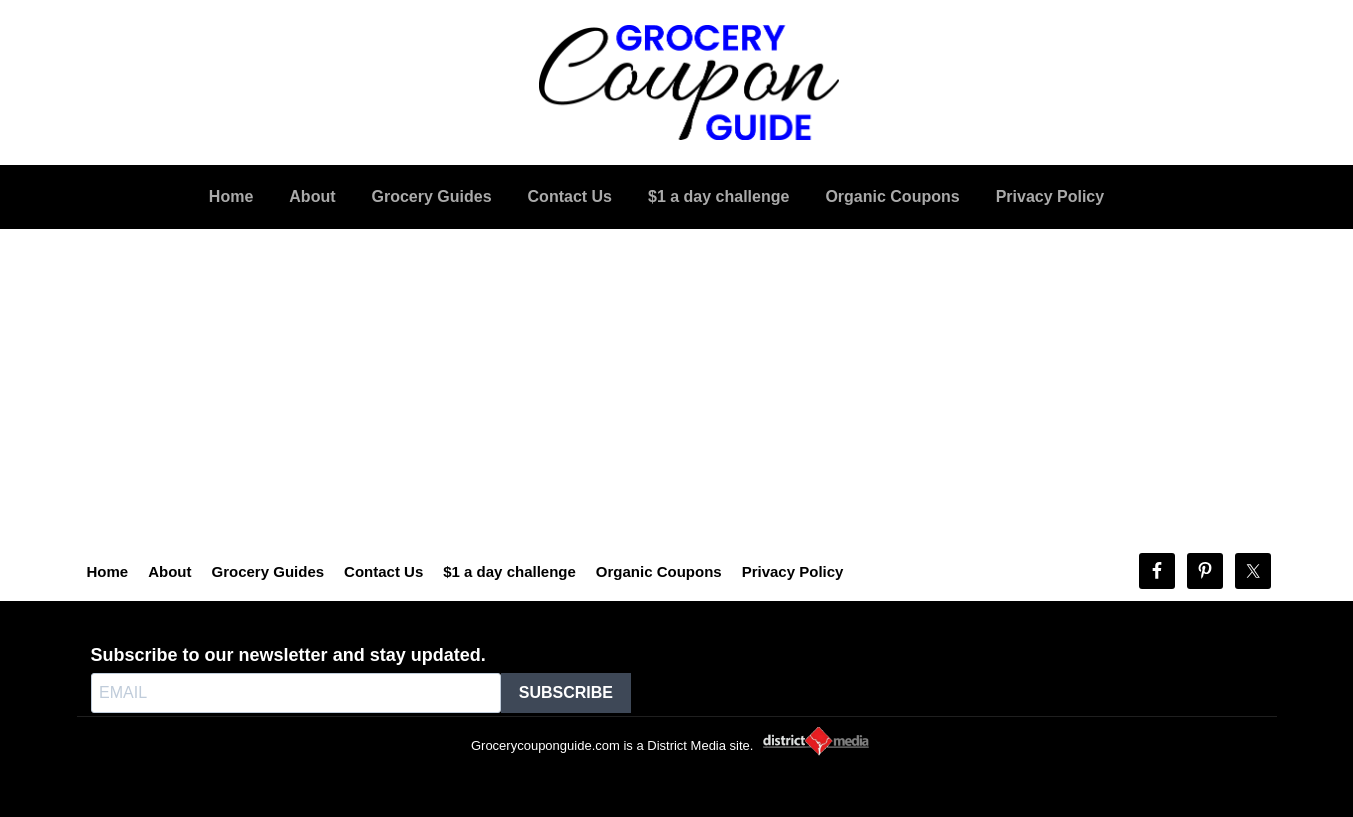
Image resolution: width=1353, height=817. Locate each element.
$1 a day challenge (509, 571)
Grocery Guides (268, 571)
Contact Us (383, 571)
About (169, 571)
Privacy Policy (793, 571)
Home (108, 571)
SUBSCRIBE (566, 692)
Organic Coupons (659, 571)
